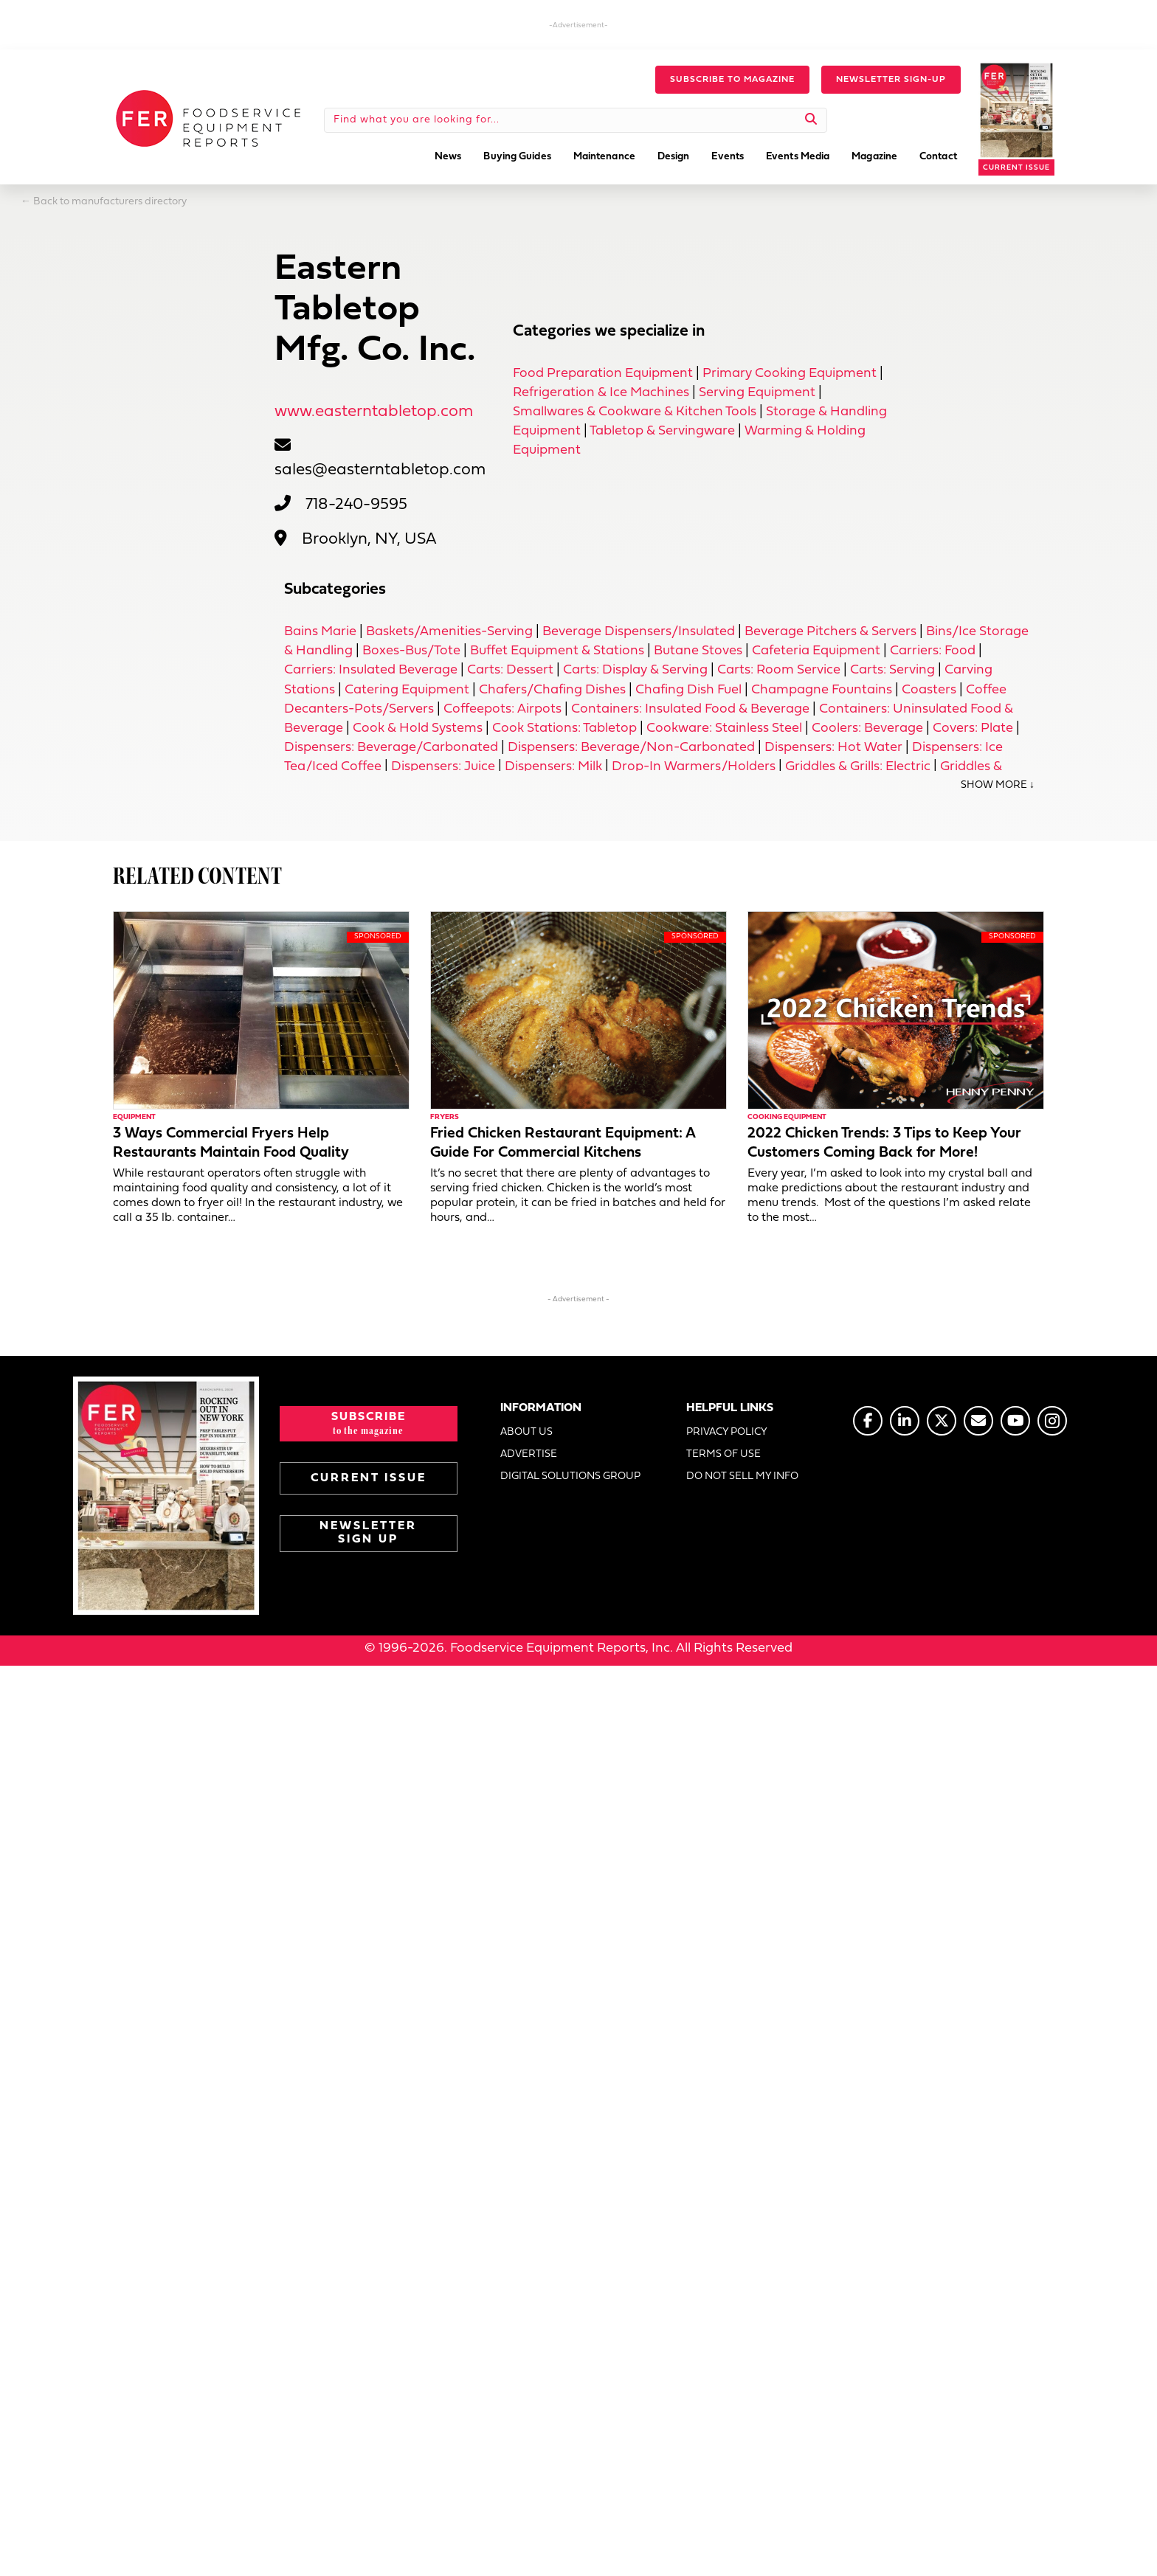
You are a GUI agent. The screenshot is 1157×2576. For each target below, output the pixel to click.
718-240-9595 (356, 504)
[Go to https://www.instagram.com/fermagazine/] (1052, 1421)
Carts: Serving (892, 670)
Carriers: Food (932, 651)
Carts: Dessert (510, 670)
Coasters (929, 690)
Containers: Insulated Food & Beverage (690, 709)
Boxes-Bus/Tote (411, 651)
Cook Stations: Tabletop (564, 728)
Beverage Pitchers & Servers (830, 632)
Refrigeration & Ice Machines (601, 393)
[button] (732, 80)
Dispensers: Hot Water (833, 748)
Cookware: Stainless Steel (724, 728)
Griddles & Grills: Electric (857, 767)
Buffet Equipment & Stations (557, 651)
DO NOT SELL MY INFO (742, 1477)
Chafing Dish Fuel (688, 690)
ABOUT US (526, 1432)
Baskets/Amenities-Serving (449, 632)
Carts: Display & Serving (635, 670)
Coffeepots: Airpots (502, 709)
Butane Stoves (698, 651)
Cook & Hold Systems (418, 728)
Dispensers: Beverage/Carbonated (391, 748)
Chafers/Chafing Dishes (552, 690)
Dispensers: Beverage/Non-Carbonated (631, 748)
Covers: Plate (973, 728)
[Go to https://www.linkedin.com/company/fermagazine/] (904, 1421)
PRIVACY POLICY (726, 1432)
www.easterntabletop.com (373, 412)
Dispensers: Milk (553, 767)
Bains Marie (320, 632)
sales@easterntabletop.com (380, 470)
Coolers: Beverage (867, 728)
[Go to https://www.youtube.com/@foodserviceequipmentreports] (1015, 1421)
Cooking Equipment (786, 1118)
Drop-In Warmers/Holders (694, 767)
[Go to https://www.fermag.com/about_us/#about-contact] (978, 1421)
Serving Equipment (757, 393)
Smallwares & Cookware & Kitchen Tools (634, 412)
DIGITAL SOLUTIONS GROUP (570, 1477)
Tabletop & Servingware (662, 431)
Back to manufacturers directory (110, 201)
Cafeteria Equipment (816, 651)
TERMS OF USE (723, 1455)
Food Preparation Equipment (603, 374)
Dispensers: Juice (443, 767)
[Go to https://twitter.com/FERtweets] (941, 1421)
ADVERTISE (528, 1455)
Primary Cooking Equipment (789, 374)
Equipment (134, 1118)
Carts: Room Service (778, 670)
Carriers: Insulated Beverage (370, 670)
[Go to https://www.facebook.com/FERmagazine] (868, 1421)
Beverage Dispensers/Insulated (638, 632)
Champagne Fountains (821, 690)
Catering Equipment (407, 690)
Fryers (444, 1118)
